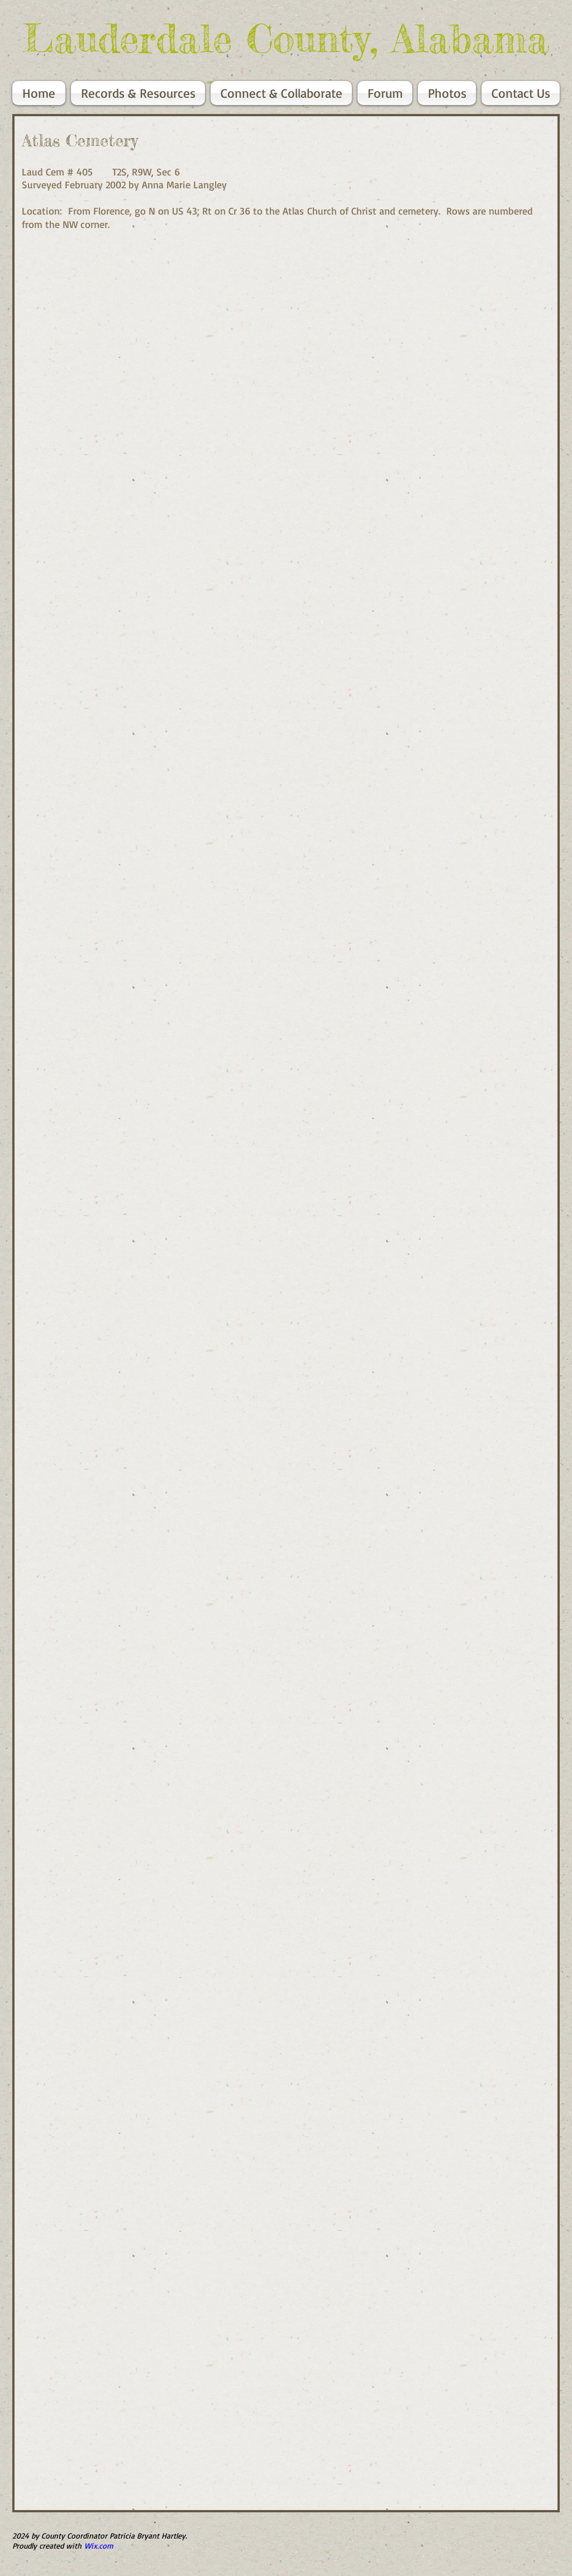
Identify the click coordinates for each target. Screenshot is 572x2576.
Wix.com (98, 2545)
